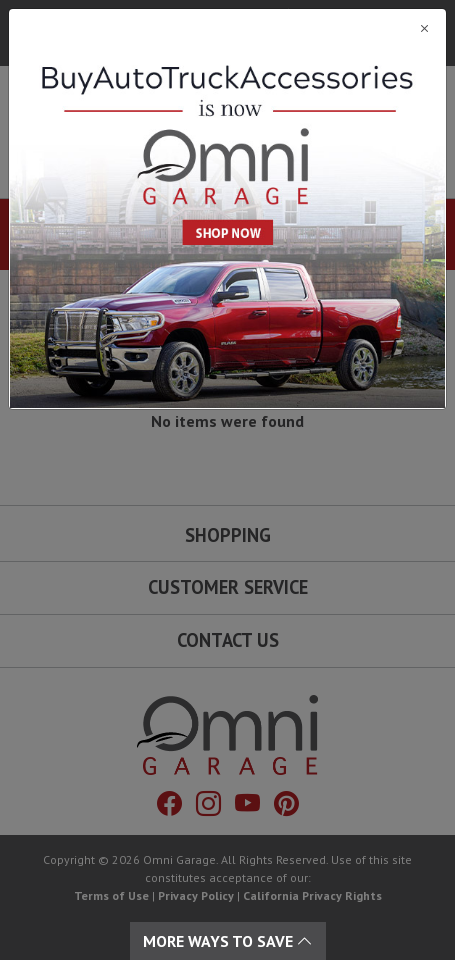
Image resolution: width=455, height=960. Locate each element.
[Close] (227, 28)
